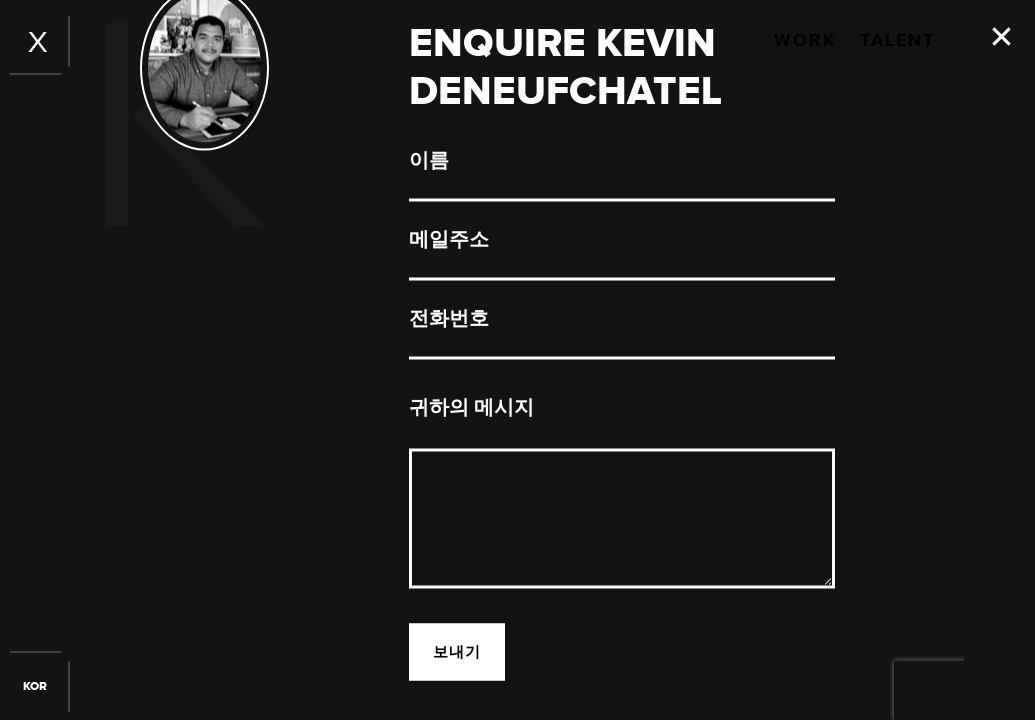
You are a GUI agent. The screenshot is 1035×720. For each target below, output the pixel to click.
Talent (897, 41)
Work (805, 41)
